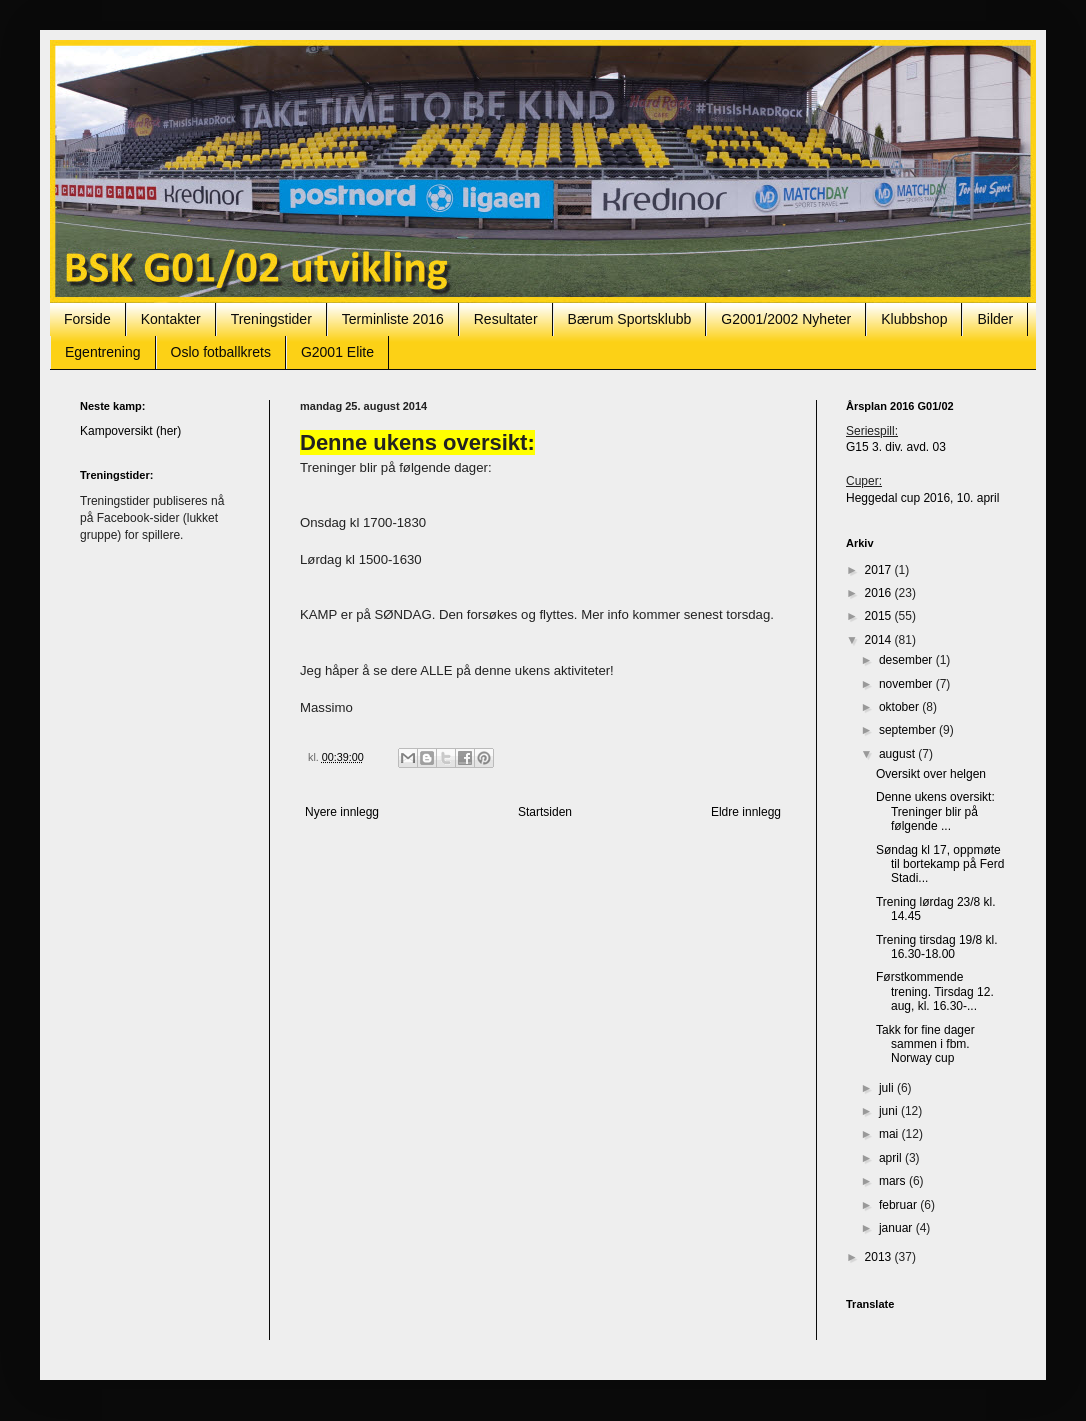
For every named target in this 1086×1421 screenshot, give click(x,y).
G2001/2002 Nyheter (786, 319)
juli (888, 1088)
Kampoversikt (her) (130, 431)
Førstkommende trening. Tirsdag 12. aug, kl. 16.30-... (935, 991)
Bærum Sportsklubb (630, 319)
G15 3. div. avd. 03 (896, 447)
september (909, 730)
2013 (880, 1257)
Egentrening (103, 352)
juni (890, 1111)
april (892, 1158)
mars (894, 1181)
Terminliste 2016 (393, 319)
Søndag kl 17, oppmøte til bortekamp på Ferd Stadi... (940, 864)
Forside (87, 319)
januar (897, 1228)
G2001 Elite (337, 352)
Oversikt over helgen (931, 774)
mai (890, 1134)
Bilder (995, 319)
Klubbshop (914, 319)
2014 (880, 640)
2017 (880, 570)
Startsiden (545, 812)
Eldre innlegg (746, 812)
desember (907, 660)
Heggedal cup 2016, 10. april (922, 498)
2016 (880, 593)
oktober (900, 707)
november (907, 684)
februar (899, 1205)
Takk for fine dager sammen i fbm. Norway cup (925, 1044)
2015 (880, 616)
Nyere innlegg (342, 812)
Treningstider (271, 319)
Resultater (506, 319)
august (898, 754)
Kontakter (171, 319)
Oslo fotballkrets (221, 352)
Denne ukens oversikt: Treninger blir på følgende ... (935, 811)
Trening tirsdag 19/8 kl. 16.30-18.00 (937, 947)
